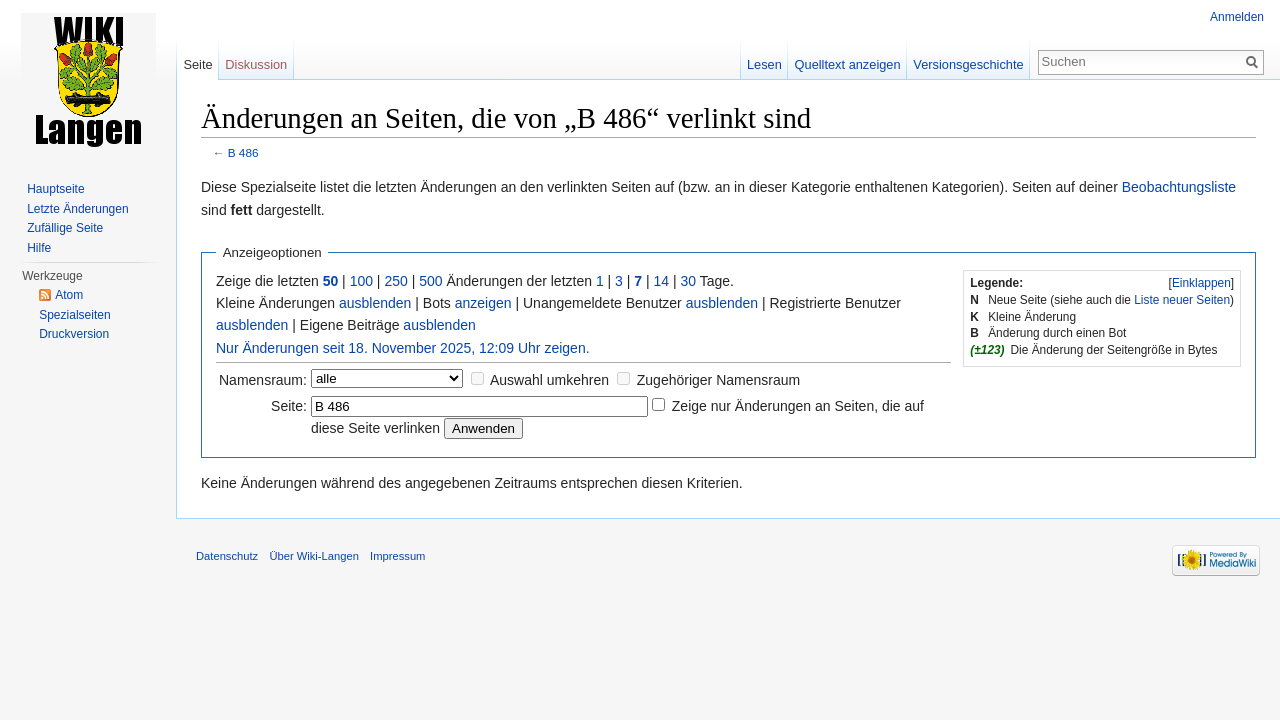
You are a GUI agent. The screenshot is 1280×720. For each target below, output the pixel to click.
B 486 (243, 152)
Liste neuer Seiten (1182, 300)
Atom (69, 295)
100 (361, 281)
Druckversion (74, 334)
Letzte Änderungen (77, 209)
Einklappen (1201, 283)
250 (395, 281)
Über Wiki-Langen (314, 556)
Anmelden (1237, 17)
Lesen (764, 64)
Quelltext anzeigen (848, 64)
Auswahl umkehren (549, 380)
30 (689, 281)
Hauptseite (55, 189)
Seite (197, 64)
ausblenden (375, 303)
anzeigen (483, 303)
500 (430, 281)
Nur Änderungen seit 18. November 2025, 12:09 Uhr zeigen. (403, 348)
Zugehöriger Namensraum (718, 380)
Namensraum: (263, 380)
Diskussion (256, 64)
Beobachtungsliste (1179, 187)
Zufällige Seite (65, 228)
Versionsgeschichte (968, 64)
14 (662, 281)
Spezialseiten (74, 315)
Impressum (397, 556)
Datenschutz (227, 556)
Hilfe (39, 248)
